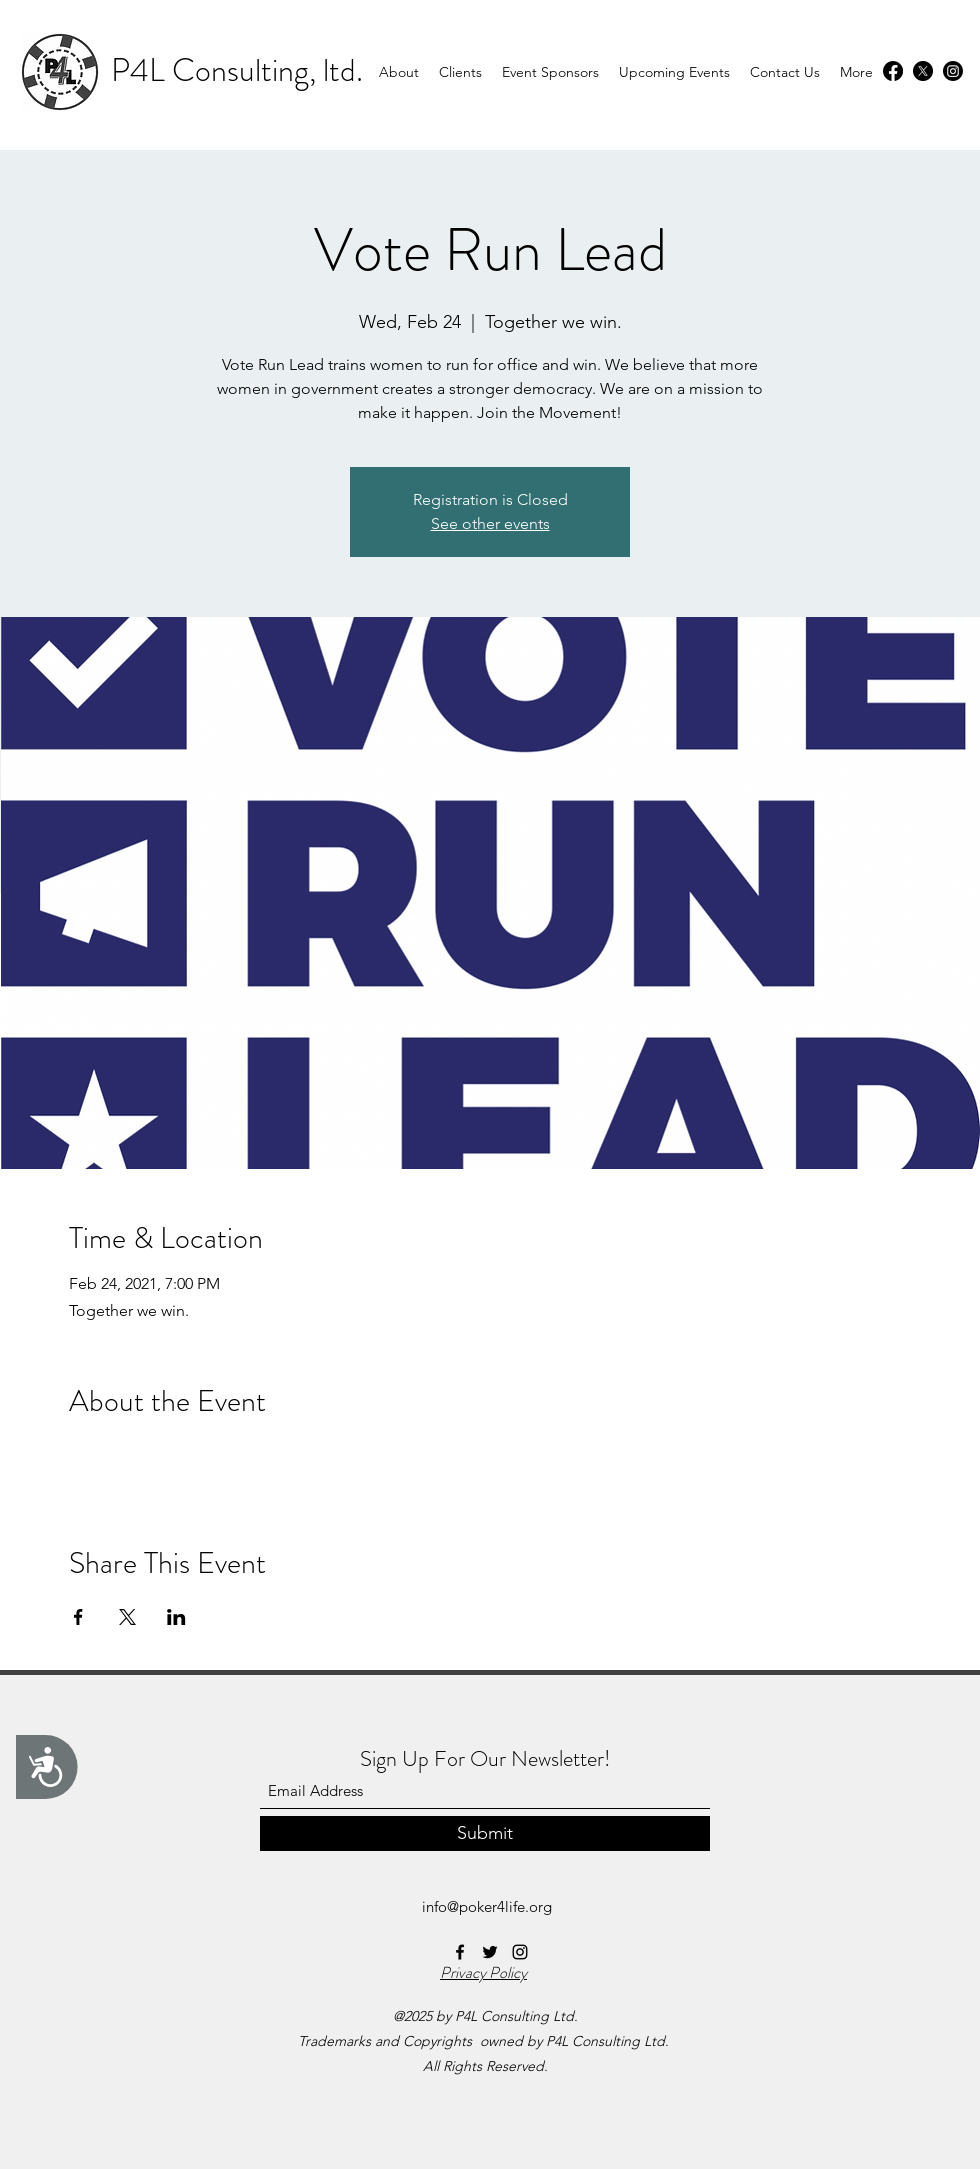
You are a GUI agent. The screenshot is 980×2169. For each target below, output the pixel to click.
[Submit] (485, 1833)
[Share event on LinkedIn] (176, 1617)
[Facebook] (893, 71)
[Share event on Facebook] (78, 1617)
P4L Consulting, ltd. (237, 70)
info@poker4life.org (487, 1906)
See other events (490, 523)
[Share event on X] (127, 1617)
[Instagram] (953, 71)
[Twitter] (923, 71)
